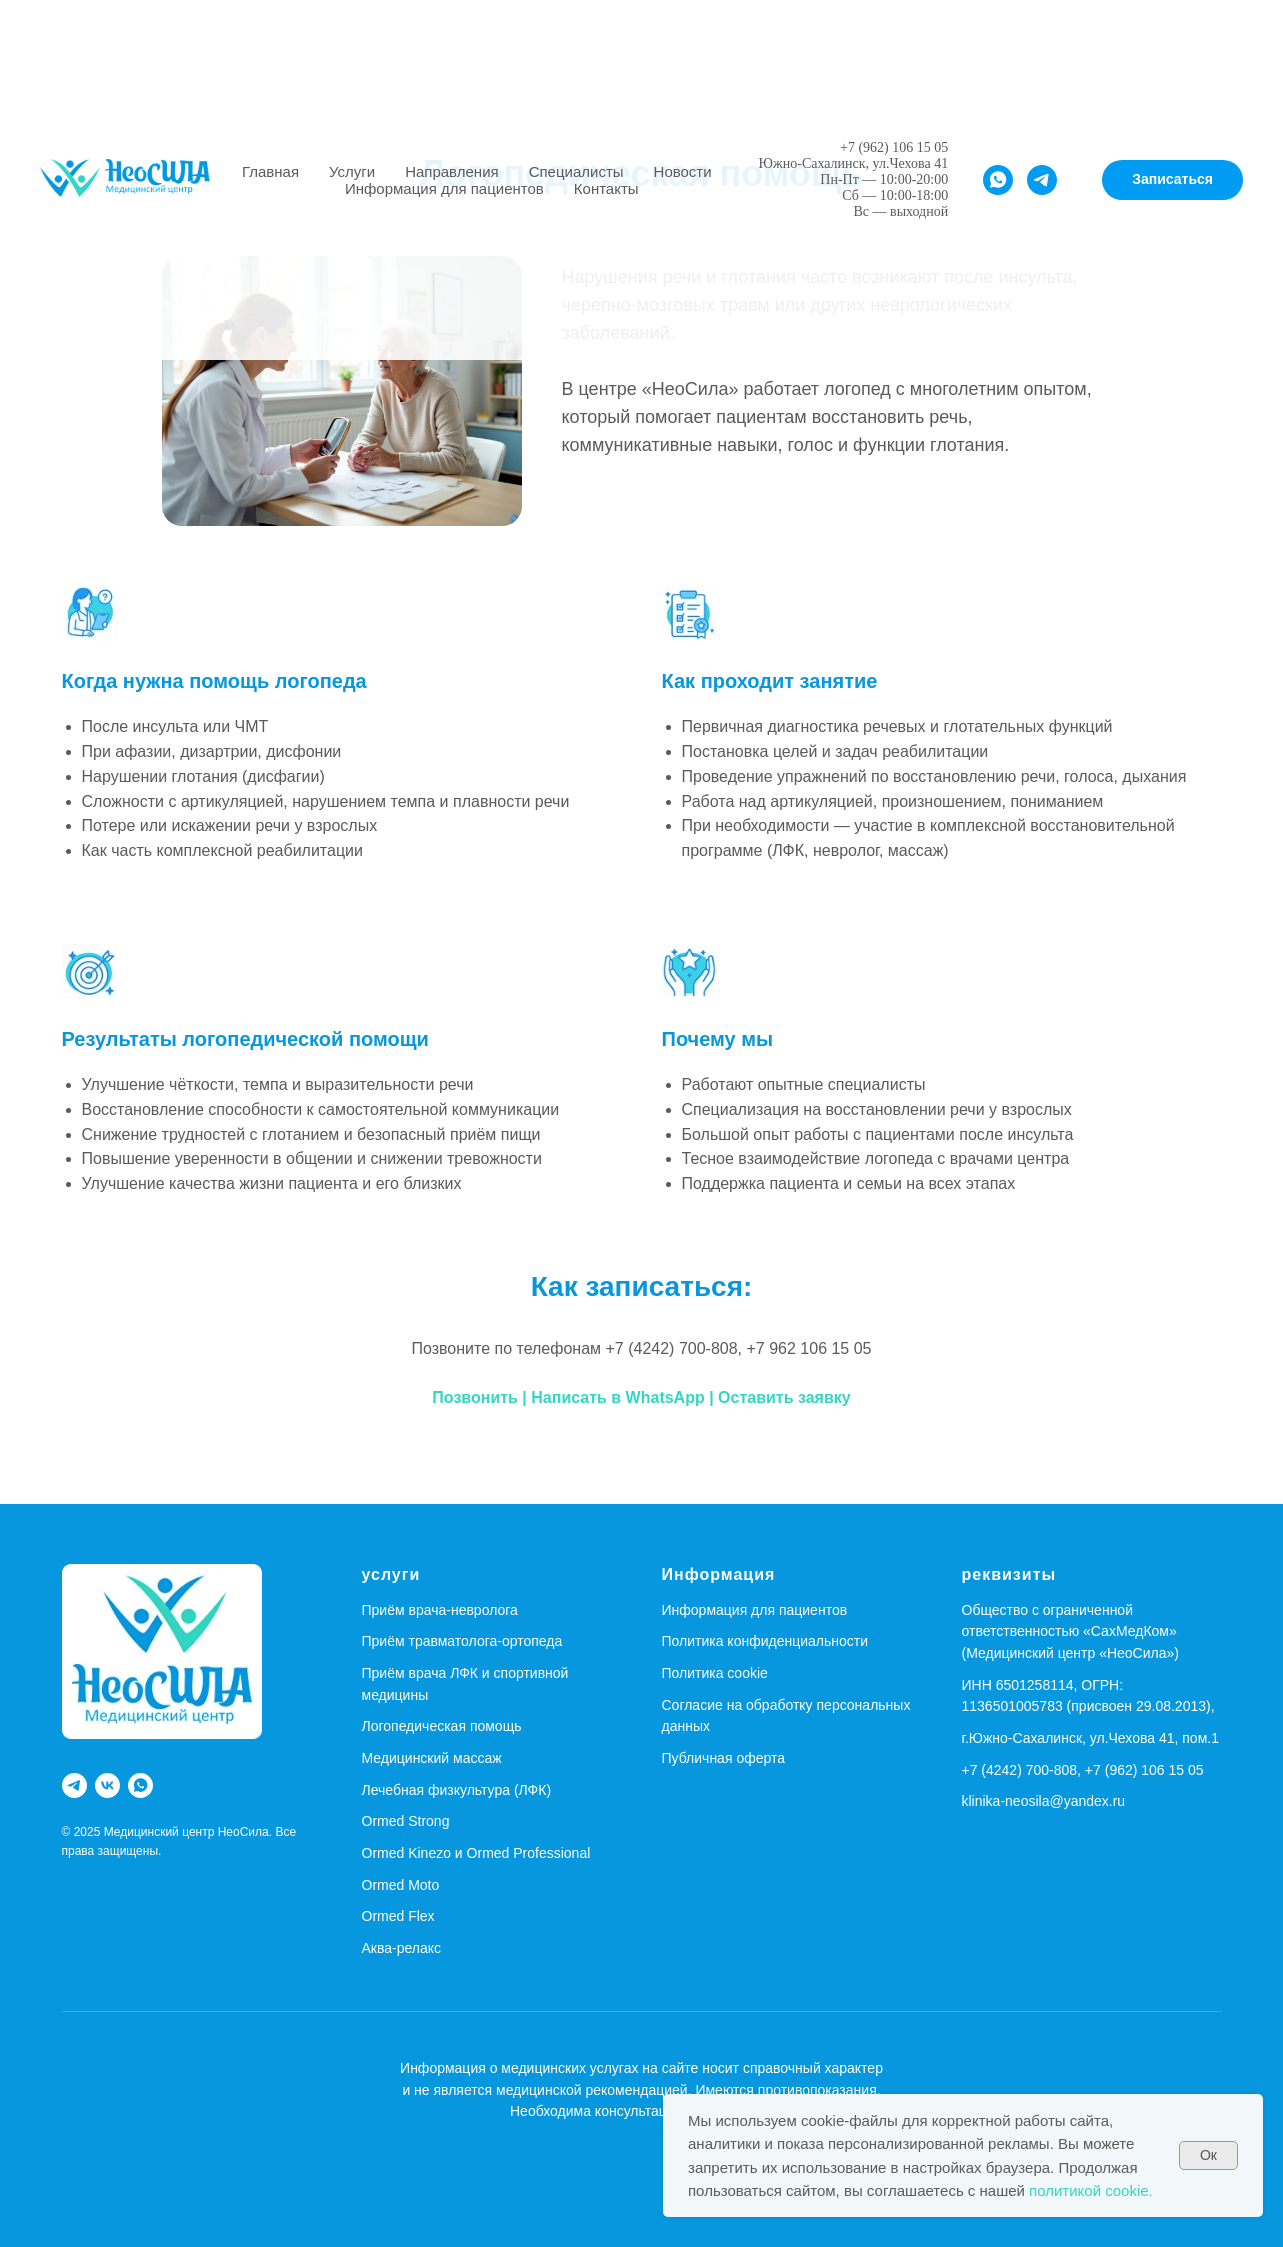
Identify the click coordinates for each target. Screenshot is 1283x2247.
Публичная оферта (724, 1758)
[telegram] (1042, 180)
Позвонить (477, 1397)
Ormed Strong (406, 1821)
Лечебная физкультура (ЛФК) (457, 1790)
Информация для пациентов (444, 188)
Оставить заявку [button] (784, 1397)
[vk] (107, 1785)
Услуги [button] (352, 171)
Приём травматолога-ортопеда (462, 1641)
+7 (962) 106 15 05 (894, 147)
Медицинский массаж (432, 1758)
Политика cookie (715, 1673)
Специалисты (576, 171)
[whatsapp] (998, 180)
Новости (683, 171)
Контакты (606, 188)
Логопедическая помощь (442, 1726)
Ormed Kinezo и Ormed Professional (476, 1853)
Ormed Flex (398, 1916)
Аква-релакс (402, 1948)
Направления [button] (452, 171)
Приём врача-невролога (440, 1610)
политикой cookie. (1091, 2190)
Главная (270, 171)
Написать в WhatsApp (617, 1397)
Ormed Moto (401, 1885)
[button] (1172, 180)
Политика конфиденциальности (765, 1641)
